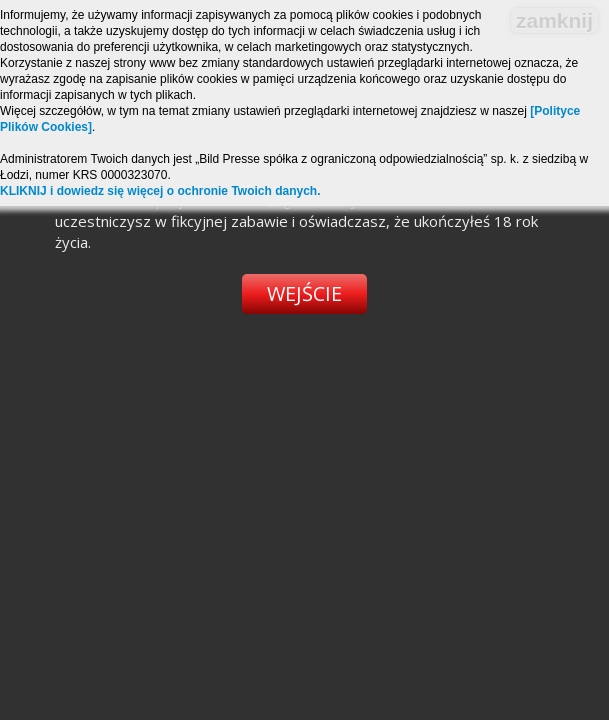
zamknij (554, 20)
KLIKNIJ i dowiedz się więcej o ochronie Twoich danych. (160, 191)
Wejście (304, 293)
